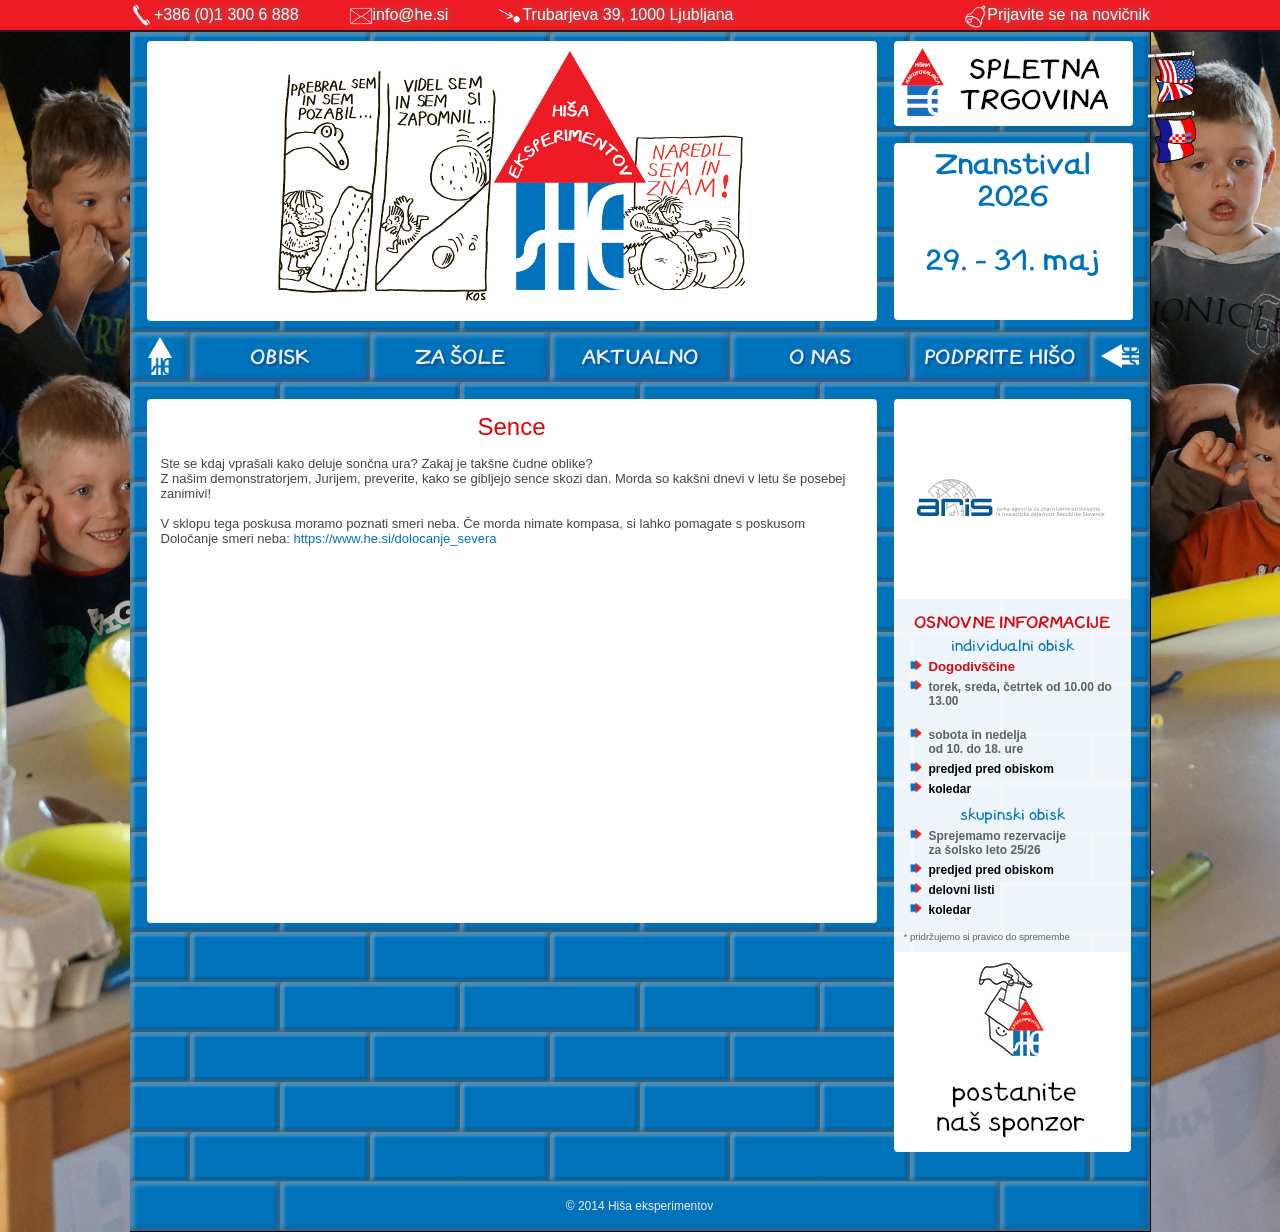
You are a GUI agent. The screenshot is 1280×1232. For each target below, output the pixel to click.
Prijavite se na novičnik (1056, 14)
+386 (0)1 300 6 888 (226, 14)
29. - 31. (984, 260)
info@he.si (411, 14)
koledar (950, 789)
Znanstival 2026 (1013, 180)
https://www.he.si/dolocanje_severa (394, 538)
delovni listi (962, 890)
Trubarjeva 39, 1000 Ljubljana (627, 14)
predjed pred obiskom (991, 769)
